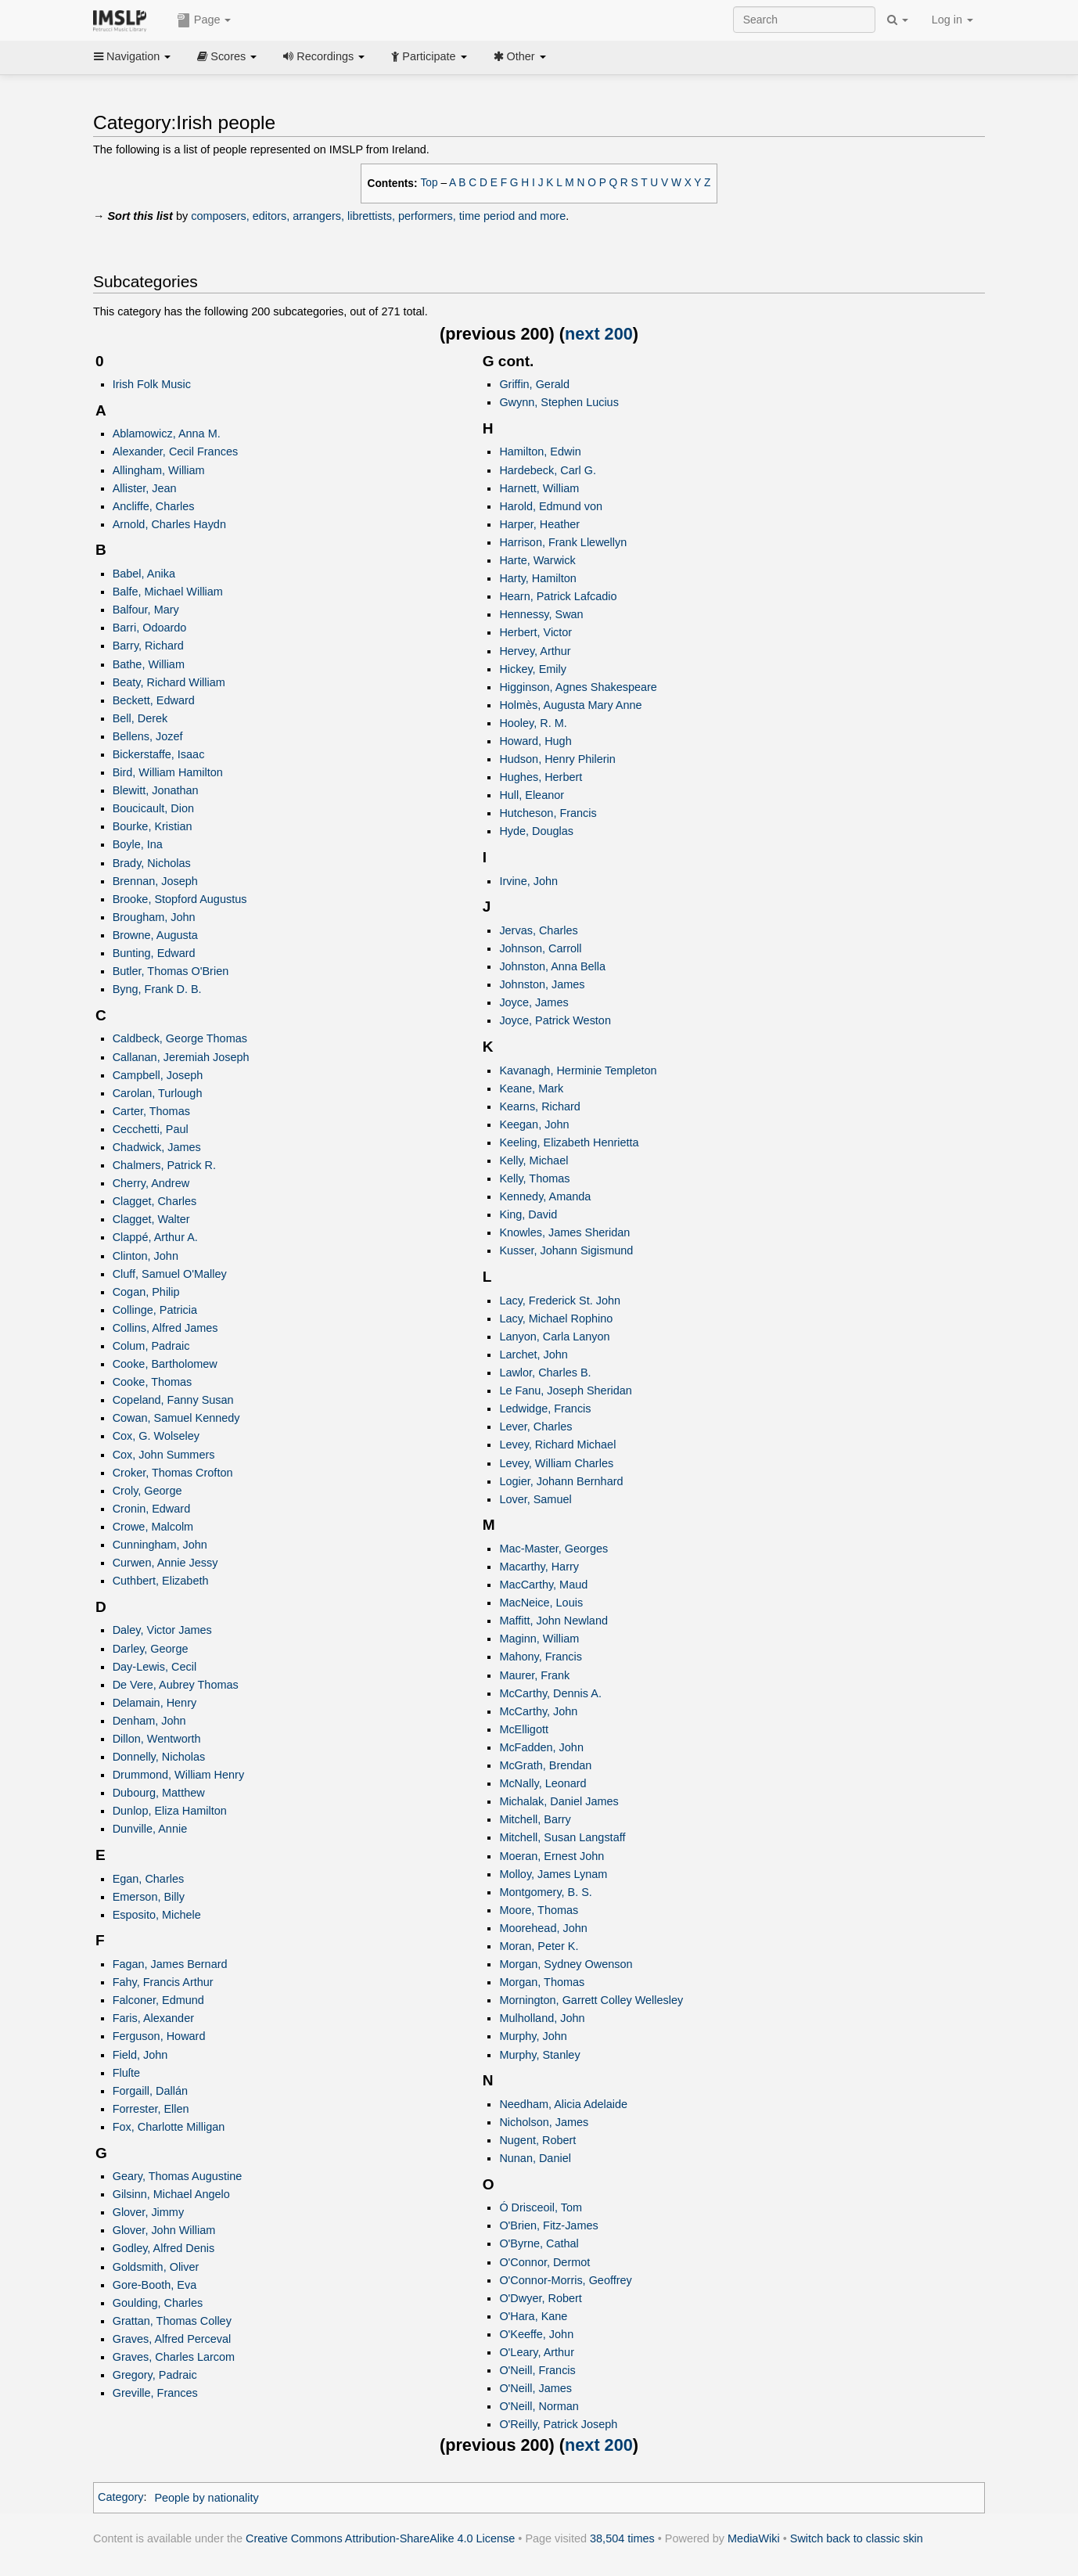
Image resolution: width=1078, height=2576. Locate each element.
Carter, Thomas (151, 1111)
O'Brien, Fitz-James (548, 2225)
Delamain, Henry (155, 1702)
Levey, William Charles (556, 1463)
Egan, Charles (149, 1879)
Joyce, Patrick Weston (555, 1020)
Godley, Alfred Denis (164, 2248)
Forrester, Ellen (151, 2109)
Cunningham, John (160, 1544)
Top (429, 183)
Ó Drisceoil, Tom (540, 2207)
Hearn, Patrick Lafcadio (557, 596)
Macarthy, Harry (539, 1566)
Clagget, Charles (155, 1201)
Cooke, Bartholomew (165, 1364)
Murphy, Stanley (539, 2055)
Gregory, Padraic (155, 2375)
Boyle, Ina (138, 844)
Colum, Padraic (151, 1346)
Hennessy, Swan (541, 614)
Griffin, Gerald (534, 384)
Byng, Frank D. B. (157, 989)
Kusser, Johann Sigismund (566, 1250)
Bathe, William (149, 664)
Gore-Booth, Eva (155, 2285)
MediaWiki (754, 2538)
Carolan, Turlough (158, 1093)
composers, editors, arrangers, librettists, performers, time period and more (378, 216)
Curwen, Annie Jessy (165, 1562)
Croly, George (147, 1490)
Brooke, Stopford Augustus (180, 899)
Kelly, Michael (533, 1160)
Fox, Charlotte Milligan (169, 2127)
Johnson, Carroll (540, 948)
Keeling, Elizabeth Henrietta (568, 1142)
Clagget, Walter (151, 1219)
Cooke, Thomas (152, 1382)
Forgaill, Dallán (150, 2091)
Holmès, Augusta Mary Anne (570, 705)
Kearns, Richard (539, 1106)
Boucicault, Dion (153, 808)
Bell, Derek (140, 718)
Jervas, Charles (538, 930)
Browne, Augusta (155, 935)
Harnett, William (539, 488)
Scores (227, 56)
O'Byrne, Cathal (538, 2243)
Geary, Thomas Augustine (178, 2176)
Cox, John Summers (164, 1454)
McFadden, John (541, 1747)
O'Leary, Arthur (536, 2352)
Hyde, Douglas (536, 831)
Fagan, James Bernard (170, 1964)
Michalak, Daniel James (558, 1801)
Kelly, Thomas (534, 1178)
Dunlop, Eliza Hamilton (170, 1810)
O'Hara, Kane (533, 2316)
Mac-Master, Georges (553, 1548)
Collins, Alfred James (165, 1328)
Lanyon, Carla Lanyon (554, 1336)
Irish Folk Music (152, 384)
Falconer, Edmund (158, 2000)
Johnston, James (541, 984)
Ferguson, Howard (159, 2036)
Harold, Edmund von (550, 506)
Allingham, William (159, 470)
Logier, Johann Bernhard (561, 1481)
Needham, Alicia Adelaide (563, 2104)
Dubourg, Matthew (159, 1792)
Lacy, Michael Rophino (556, 1318)
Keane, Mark (531, 1088)
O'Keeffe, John (536, 2334)
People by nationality (206, 2497)
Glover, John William (164, 2230)
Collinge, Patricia (155, 1310)
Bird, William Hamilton (168, 772)
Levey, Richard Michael (557, 1444)
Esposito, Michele (157, 1915)
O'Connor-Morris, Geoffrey (565, 2280)
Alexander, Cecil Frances (176, 451)
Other (520, 56)
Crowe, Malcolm (153, 1526)
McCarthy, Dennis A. (550, 1693)
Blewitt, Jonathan (156, 790)
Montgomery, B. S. (545, 1892)
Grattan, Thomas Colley (172, 2321)
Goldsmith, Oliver (156, 2267)
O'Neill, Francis (537, 2370)
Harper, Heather (539, 524)
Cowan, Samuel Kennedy (176, 1418)
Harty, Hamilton (537, 578)
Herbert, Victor (535, 632)
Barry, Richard (148, 645)
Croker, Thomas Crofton (173, 1472)
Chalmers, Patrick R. (164, 1165)
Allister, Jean (145, 488)
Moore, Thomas (538, 1910)
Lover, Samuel (535, 1499)
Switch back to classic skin (856, 2538)
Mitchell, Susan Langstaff (562, 1837)
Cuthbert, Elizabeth (161, 1580)
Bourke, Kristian (152, 826)
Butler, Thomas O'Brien (171, 971)
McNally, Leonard (542, 1783)
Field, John (140, 2055)
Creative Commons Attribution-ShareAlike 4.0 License (380, 2538)
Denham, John (149, 1720)
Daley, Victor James (162, 1630)
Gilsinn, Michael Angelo (171, 2194)
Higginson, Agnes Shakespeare (577, 687)
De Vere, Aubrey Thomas (176, 1684)
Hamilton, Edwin (539, 451)
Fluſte (126, 2073)
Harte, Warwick (537, 560)
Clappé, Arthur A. (155, 1237)
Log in (952, 19)
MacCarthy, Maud (543, 1584)
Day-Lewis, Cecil (155, 1666)
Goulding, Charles (158, 2303)
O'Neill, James (535, 2388)
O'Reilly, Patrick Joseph (558, 2424)
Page (204, 20)
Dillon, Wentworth (157, 1738)
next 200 (599, 334)
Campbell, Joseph (158, 1075)
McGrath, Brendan (545, 1765)
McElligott (523, 1729)
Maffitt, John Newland (553, 1620)
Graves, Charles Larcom (174, 2357)
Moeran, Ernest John (551, 1856)
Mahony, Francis (540, 1656)
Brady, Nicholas (152, 863)
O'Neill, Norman (538, 2406)
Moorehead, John (543, 1928)
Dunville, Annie (150, 1828)
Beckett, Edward (154, 700)
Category (121, 2497)
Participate (428, 56)
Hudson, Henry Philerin (557, 759)
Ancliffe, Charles (154, 506)
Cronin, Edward (152, 1508)
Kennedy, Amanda (545, 1196)
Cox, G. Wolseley (156, 1436)
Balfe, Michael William (168, 591)
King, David (528, 1214)
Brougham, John (154, 917)
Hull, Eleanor (531, 795)
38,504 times (622, 2538)
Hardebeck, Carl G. (547, 470)
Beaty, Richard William (169, 682)
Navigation (132, 56)
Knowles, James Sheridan (564, 1232)
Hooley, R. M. (532, 723)
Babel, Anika (144, 573)
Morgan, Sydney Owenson (565, 1964)
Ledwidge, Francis (545, 1408)
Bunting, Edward (154, 953)
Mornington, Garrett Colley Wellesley (591, 2000)
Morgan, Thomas (541, 1982)
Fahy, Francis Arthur (163, 1982)
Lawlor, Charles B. (545, 1372)
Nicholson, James (543, 2122)
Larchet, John (533, 1354)
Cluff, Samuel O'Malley (170, 1274)
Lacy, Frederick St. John (559, 1300)
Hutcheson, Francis (547, 813)
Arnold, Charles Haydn (169, 524)
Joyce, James (533, 1002)
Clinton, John (145, 1256)
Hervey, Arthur (534, 651)
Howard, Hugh (535, 741)
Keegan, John (534, 1124)
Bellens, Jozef (148, 736)
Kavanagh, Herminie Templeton (577, 1070)
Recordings (324, 56)
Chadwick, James (157, 1147)
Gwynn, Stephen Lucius (559, 402)
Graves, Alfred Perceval (172, 2339)
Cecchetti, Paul (151, 1129)
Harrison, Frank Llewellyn (563, 542)
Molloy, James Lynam (553, 1874)
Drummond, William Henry (178, 1774)
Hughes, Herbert (540, 777)
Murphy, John (532, 2036)
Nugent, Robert (537, 2140)
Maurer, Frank (534, 1675)
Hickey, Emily (532, 669)
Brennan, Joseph (155, 881)
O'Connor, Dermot (544, 2262)
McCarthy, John (538, 1711)
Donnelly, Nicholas (159, 1756)
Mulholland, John (541, 2018)
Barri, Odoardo (150, 627)
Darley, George (151, 1648)
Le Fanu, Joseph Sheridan (565, 1390)
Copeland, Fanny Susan (173, 1400)
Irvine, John (528, 881)
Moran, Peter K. (538, 1946)
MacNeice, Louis (541, 1602)
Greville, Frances (155, 2393)
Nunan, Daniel (535, 2158)
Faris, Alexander (153, 2018)
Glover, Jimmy (148, 2212)
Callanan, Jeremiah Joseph (181, 1057)
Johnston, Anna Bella (552, 966)
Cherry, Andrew (151, 1183)
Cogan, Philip (146, 1292)
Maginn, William (539, 1638)
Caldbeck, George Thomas (180, 1038)
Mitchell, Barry (534, 1819)
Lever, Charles (535, 1426)
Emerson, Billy (149, 1897)
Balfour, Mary (146, 609)
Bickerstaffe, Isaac (159, 754)
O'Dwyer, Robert (540, 2298)
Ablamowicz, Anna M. (167, 433)
